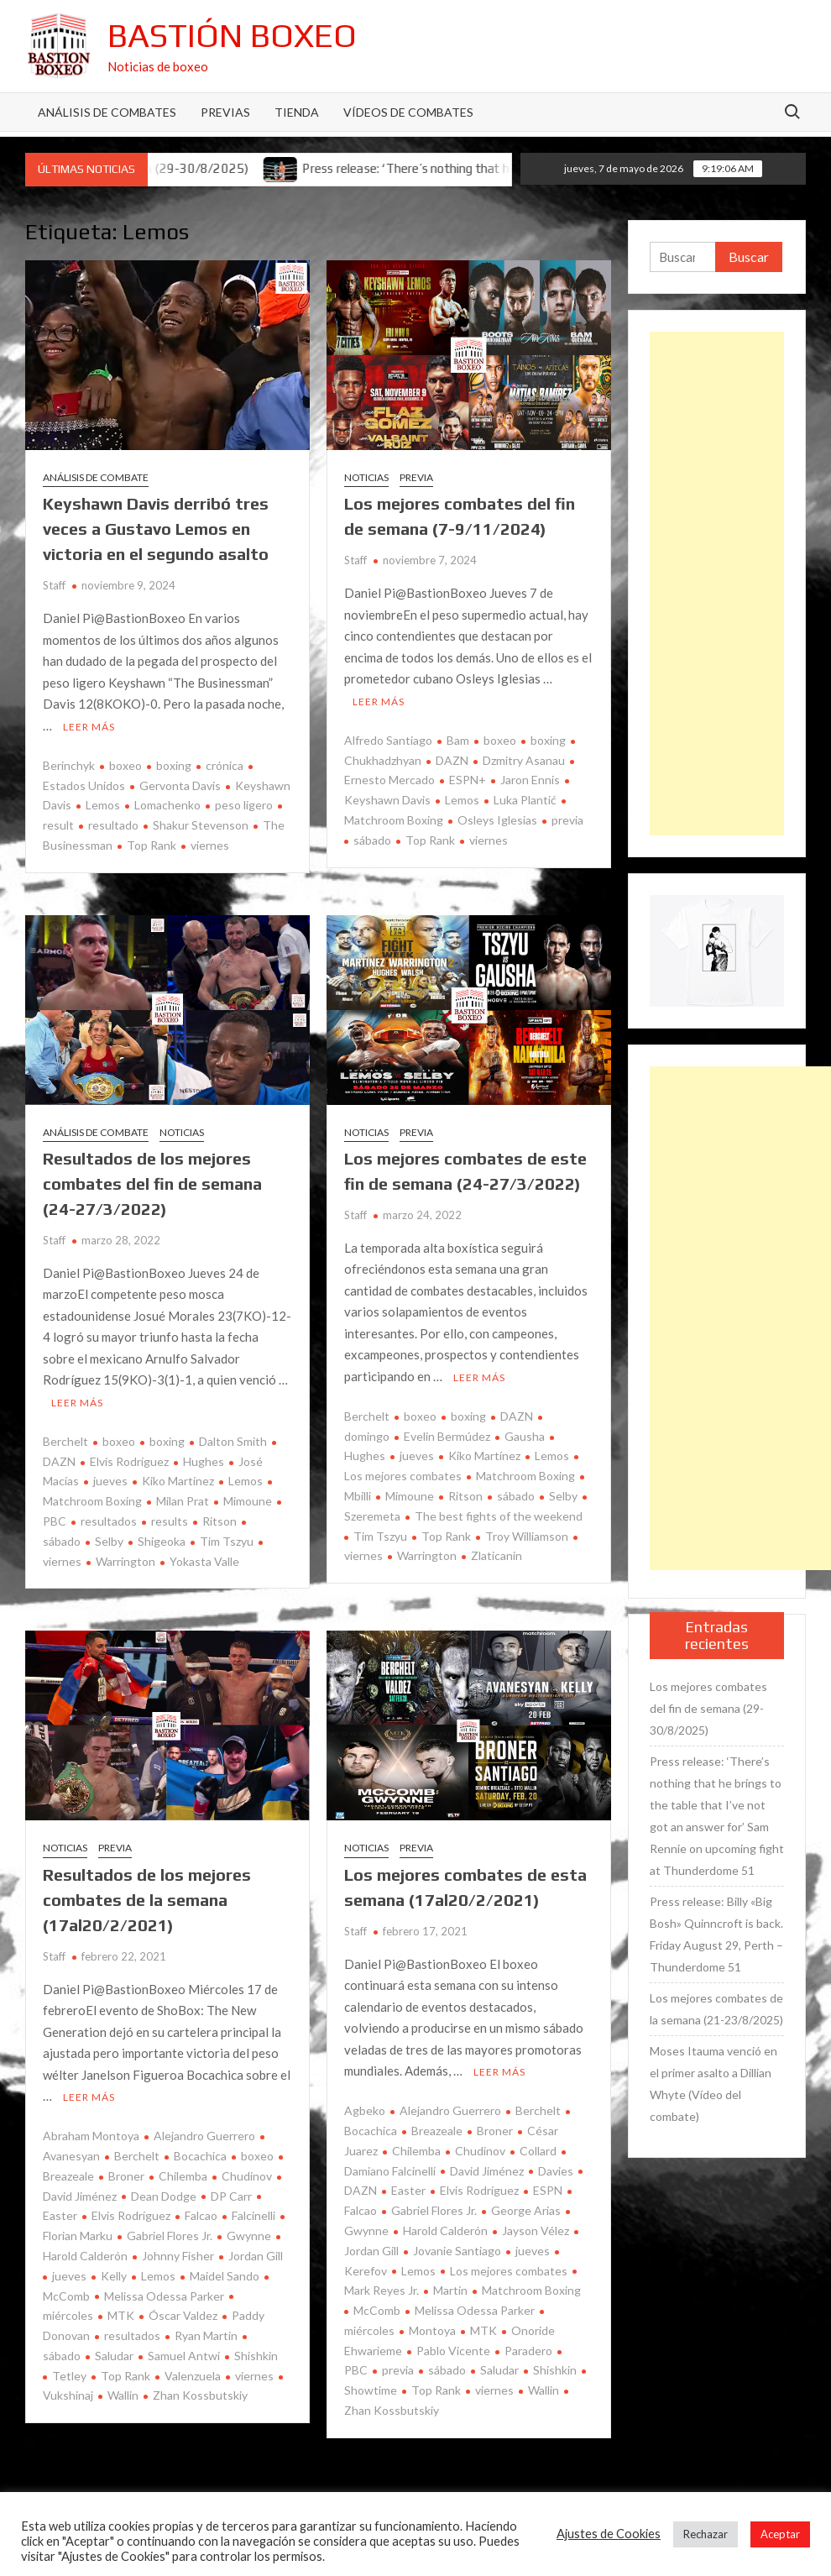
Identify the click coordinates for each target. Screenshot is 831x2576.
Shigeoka (162, 1541)
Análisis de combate (96, 477)
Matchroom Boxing (525, 1476)
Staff (54, 585)
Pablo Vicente (453, 2350)
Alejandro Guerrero (204, 2135)
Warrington (125, 1561)
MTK (120, 2315)
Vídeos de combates (408, 112)
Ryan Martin (206, 2335)
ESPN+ (467, 779)
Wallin (122, 2395)
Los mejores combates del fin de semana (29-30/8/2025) (708, 1708)
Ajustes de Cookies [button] (609, 2533)
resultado (113, 825)
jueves (110, 1481)
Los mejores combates (508, 2271)
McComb (376, 2310)
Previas (225, 112)
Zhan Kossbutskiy (200, 2395)
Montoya (432, 2330)
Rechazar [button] (705, 2534)
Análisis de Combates (107, 112)
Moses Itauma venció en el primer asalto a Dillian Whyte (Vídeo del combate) (713, 2083)
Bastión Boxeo (232, 35)
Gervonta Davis (180, 785)
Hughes (203, 1461)
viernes (210, 845)
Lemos (103, 805)
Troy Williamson (526, 1536)
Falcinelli (253, 2215)
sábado (372, 840)
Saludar (114, 2355)
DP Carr (231, 2196)
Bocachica (200, 2156)
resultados (109, 1521)
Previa (416, 477)
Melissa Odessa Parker (164, 2296)
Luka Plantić (525, 800)
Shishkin (256, 2355)
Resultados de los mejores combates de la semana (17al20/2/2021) (147, 1900)
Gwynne (249, 2235)
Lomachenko (167, 805)
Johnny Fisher (178, 2256)
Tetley (69, 2376)
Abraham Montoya (91, 2135)
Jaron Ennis (530, 779)
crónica (224, 765)
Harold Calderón (445, 2230)
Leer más (89, 726)
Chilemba (183, 2176)
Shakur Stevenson (200, 825)
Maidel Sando (224, 2276)
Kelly (114, 2276)
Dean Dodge (163, 2196)
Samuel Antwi (184, 2355)
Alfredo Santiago (388, 740)
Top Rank (151, 845)
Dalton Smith (233, 1441)
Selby (109, 1541)
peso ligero (244, 805)
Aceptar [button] (780, 2534)
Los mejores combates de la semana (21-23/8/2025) (716, 2009)
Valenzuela (193, 2376)
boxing (173, 765)
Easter (408, 2190)
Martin (450, 2290)
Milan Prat (182, 1501)
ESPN (547, 2190)
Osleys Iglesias (497, 820)
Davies (555, 2171)
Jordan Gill (255, 2256)
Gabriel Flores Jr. (169, 2235)
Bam (458, 740)
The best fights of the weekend (499, 1516)
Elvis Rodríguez (129, 1461)
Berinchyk (69, 765)
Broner (126, 2176)
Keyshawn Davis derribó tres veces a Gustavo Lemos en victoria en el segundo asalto (156, 528)
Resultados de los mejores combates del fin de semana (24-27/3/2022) (152, 1183)
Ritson (219, 1521)
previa (567, 820)
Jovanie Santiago (457, 2251)
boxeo (125, 765)
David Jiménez (487, 2171)
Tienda (296, 112)
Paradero (528, 2350)
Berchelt (65, 1441)
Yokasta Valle (204, 1561)
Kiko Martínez (178, 1481)
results (169, 1521)
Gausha (524, 1436)
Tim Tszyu (226, 1541)
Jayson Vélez (535, 2230)
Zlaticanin (496, 1555)
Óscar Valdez (183, 2315)
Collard (538, 2151)
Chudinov (247, 2176)
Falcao (201, 2215)
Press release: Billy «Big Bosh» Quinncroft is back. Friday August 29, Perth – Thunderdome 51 (716, 1934)
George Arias (526, 2210)
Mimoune (247, 1501)
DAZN (452, 760)
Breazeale (437, 2130)
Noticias (366, 477)
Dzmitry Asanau (524, 760)
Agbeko (364, 2110)
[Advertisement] (717, 583)
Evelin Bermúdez (447, 1436)
